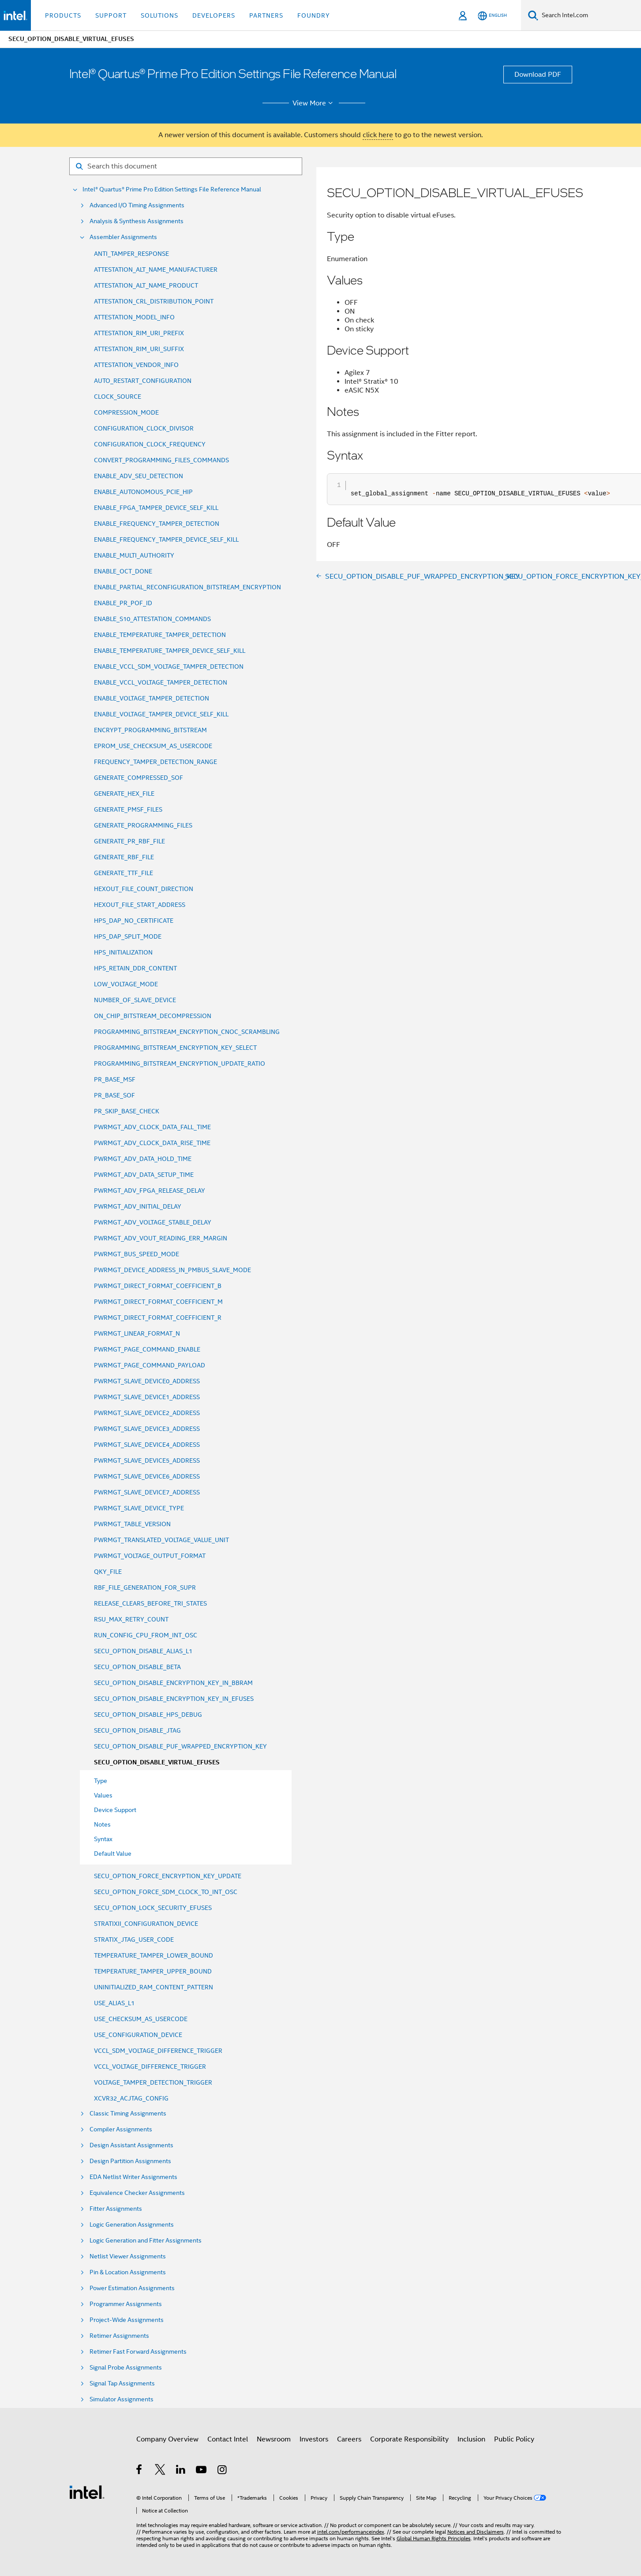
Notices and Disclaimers (475, 2531)
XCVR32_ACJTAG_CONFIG (131, 2098)
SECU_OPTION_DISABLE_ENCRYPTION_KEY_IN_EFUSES (174, 1699)
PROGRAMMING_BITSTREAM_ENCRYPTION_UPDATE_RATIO (179, 1063)
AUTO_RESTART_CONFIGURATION (142, 381)
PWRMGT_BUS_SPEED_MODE (136, 1254)
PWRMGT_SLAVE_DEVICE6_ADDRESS (147, 1476)
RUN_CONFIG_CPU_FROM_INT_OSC (145, 1635)
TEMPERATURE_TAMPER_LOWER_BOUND (153, 1955)
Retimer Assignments (119, 2336)
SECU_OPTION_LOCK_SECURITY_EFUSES (153, 1908)
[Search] (533, 15)
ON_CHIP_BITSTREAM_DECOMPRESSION (152, 1016)
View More (313, 103)
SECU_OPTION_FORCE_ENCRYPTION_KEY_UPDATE (167, 1876)
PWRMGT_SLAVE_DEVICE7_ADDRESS (147, 1492)
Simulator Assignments (122, 2399)
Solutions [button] (159, 15)
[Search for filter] (185, 166)
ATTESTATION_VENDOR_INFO (136, 365)
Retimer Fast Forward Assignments (138, 2351)
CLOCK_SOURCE (117, 397)
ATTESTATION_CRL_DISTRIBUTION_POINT (154, 301)
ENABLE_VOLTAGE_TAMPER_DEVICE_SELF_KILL (161, 714)
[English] (492, 15)
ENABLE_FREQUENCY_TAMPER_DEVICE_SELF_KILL (166, 539)
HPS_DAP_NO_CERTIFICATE (133, 921)
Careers (349, 2439)
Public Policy (514, 2439)
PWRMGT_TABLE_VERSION (132, 1524)
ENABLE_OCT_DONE (123, 571)
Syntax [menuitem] (103, 1839)
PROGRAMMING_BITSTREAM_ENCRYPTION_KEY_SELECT (175, 1048)
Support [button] (111, 15)
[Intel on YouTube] (202, 2471)
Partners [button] (266, 15)
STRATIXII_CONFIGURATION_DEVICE (146, 1924)
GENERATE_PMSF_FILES (128, 809)
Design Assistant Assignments (131, 2145)
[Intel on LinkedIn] (181, 2471)
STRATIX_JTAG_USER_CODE (134, 1939)
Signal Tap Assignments (122, 2383)
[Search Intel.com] (589, 15)
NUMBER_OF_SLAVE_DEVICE (135, 1000)
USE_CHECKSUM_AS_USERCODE (140, 2019)
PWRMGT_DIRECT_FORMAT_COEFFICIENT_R (157, 1318)
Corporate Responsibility (409, 2439)
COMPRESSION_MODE (126, 412)
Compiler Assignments (121, 2129)
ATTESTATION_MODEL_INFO (134, 317)
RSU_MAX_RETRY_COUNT (131, 1619)
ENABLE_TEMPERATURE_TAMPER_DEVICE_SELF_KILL (169, 651)
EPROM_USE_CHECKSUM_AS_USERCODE (153, 746)
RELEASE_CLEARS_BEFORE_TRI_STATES (150, 1603)
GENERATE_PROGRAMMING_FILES (143, 825)
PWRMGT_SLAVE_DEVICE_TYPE (139, 1508)
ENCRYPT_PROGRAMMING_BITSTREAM (150, 730)
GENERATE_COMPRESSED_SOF (138, 778)
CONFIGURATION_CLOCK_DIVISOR (144, 428)
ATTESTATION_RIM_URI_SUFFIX (139, 349)
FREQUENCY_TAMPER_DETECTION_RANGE (155, 762)
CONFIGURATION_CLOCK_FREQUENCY (150, 444)
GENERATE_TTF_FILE (123, 873)
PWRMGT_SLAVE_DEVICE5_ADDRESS (147, 1460)
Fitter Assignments (116, 2209)
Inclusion (471, 2439)
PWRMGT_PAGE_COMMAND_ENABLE (147, 1349)
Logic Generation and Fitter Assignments (146, 2240)
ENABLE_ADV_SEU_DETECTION (138, 476)
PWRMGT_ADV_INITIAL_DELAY (137, 1206)
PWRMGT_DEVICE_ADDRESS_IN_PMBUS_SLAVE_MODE (172, 1270)
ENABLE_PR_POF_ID (123, 603)
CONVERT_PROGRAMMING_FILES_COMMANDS (161, 460)
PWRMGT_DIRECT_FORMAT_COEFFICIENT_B (157, 1286)
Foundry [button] (313, 15)
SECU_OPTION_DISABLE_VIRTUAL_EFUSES (157, 1762)
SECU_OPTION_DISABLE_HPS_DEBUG (148, 1715)
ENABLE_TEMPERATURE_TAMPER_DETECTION (160, 635)
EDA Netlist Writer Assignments (133, 2177)
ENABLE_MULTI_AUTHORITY (134, 555)
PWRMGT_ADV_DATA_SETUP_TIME (144, 1175)
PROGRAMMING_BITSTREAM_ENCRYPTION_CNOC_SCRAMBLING (187, 1032)
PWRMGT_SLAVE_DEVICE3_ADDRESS (147, 1429)
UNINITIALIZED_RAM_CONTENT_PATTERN (153, 1987)
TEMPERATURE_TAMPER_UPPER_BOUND (153, 1971)
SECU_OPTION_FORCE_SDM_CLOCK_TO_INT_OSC (165, 1892)
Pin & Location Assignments (128, 2272)
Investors (314, 2439)
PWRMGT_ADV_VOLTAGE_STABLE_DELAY (152, 1222)
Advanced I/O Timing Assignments (137, 205)
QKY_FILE (108, 1572)
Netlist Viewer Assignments (128, 2256)
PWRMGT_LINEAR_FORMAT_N (137, 1333)
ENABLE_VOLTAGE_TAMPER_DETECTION (151, 698)
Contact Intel (227, 2439)
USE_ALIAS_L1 (114, 2003)
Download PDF (537, 74)
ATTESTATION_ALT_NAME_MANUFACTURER (155, 269)
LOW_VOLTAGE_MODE (126, 984)
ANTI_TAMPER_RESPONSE (131, 254)
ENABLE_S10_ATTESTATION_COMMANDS (152, 619)
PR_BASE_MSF (114, 1079)
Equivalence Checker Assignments (137, 2193)
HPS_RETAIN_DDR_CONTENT (135, 968)
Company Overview (167, 2439)
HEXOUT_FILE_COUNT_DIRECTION (143, 889)
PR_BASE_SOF (114, 1095)
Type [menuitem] (100, 1781)
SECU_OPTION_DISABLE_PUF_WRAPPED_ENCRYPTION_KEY (180, 1746)
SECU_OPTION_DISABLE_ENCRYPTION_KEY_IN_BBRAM (173, 1683)
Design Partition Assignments (130, 2161)
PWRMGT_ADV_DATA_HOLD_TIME (142, 1159)
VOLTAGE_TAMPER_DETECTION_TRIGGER (153, 2082)
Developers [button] (213, 15)
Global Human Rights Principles (434, 2538)
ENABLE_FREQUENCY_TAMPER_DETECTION (156, 524)
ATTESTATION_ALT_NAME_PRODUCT (146, 285)
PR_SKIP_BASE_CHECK (126, 1111)
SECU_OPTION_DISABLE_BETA (137, 1667)
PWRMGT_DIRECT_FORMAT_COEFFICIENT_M (158, 1302)
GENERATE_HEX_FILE (124, 794)
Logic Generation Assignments (132, 2224)
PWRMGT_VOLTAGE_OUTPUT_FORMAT (150, 1556)
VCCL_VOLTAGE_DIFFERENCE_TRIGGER (150, 2067)
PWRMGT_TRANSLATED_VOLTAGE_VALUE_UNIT (161, 1540)
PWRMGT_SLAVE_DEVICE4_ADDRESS (147, 1445)
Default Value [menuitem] (112, 1853)
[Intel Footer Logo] (87, 2491)
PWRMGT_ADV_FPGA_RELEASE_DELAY (149, 1190)
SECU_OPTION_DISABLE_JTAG (137, 1730)
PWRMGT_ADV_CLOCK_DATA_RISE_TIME (152, 1143)
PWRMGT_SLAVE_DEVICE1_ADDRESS (147, 1397)
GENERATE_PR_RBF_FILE (129, 841)
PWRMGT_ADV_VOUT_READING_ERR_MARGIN (160, 1238)
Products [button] (63, 15)
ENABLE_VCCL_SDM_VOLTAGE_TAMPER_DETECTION (169, 666)
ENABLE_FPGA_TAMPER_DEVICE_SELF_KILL (156, 508)
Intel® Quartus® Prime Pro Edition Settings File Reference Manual (171, 189)
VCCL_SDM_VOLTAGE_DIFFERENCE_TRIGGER (158, 2051)
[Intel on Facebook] (139, 2471)
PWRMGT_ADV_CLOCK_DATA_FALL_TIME (152, 1127)
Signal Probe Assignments (126, 2367)
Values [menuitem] (103, 1795)
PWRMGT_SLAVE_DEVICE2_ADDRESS (147, 1413)
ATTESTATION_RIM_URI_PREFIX (139, 333)
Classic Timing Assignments (128, 2113)
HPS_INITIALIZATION (123, 952)
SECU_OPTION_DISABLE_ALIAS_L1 (143, 1651)
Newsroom (274, 2439)
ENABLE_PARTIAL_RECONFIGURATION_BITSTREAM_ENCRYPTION (187, 587)
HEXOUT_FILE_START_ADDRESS (139, 905)
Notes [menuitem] (102, 1824)
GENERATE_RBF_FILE (124, 857)
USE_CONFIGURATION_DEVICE (138, 2035)
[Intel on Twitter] (160, 2471)
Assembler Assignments (123, 237)
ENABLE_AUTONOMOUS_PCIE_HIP (143, 492)
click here (378, 135)
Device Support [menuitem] (115, 1810)
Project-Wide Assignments (127, 2320)
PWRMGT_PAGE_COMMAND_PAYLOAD (149, 1365)
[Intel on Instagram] (222, 2471)
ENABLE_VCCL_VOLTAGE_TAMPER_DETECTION (160, 682)
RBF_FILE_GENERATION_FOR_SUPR (145, 1587)
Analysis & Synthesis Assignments (137, 221)
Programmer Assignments (126, 2304)
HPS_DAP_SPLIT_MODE (127, 936)
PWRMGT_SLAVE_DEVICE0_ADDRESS (147, 1381)
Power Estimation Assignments (132, 2288)
